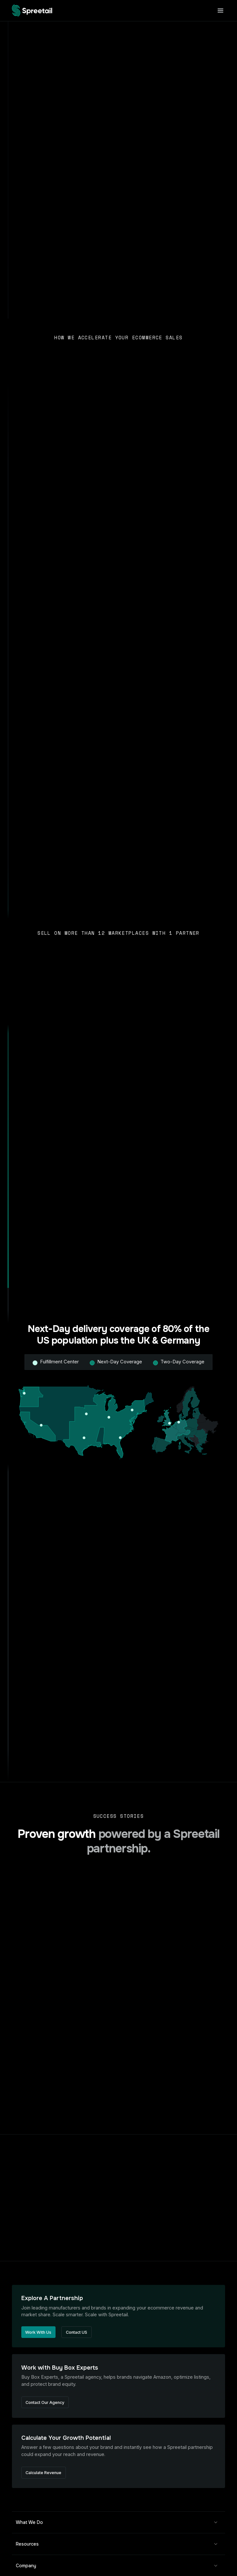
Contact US (76, 2332)
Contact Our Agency (45, 2402)
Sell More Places (40, 771)
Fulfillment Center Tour (89, 107)
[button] (219, 11)
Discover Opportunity (44, 1632)
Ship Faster (34, 1183)
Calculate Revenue (43, 2472)
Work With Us (38, 2332)
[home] (32, 10)
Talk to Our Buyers (41, 492)
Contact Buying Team (32, 107)
